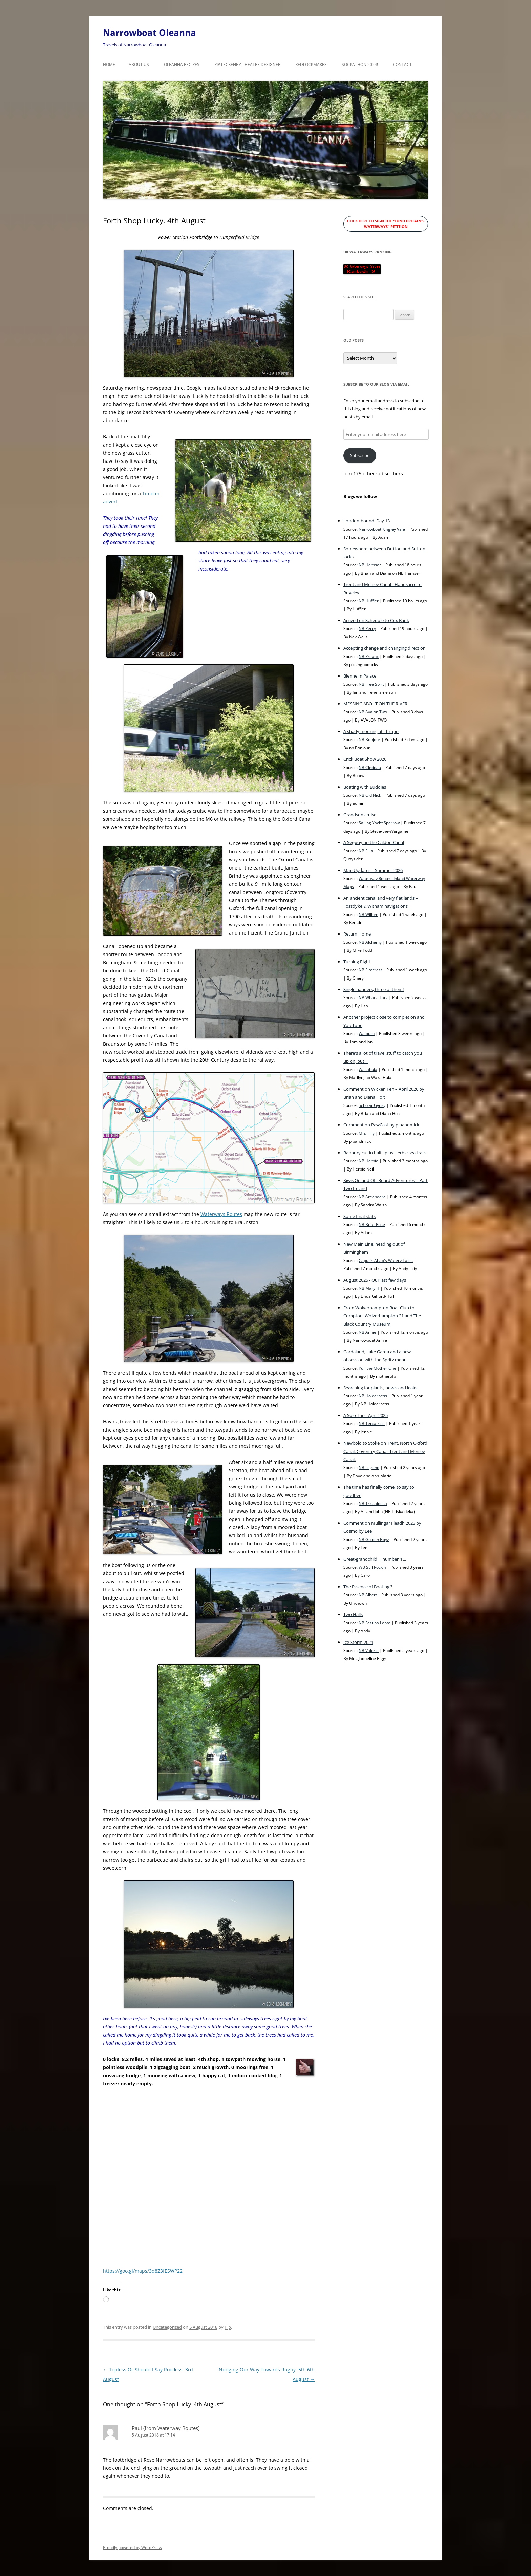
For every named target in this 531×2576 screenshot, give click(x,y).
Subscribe (359, 455)
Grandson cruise (359, 815)
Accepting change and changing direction (384, 648)
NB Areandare (372, 1196)
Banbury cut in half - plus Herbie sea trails (384, 1153)
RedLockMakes (311, 64)
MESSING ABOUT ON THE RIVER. (375, 704)
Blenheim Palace (359, 676)
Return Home (357, 934)
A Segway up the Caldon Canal (373, 842)
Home (109, 64)
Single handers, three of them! (373, 989)
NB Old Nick (370, 795)
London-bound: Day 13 (366, 521)
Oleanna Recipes (181, 64)
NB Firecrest (370, 969)
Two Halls (353, 1614)
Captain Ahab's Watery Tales (386, 1260)
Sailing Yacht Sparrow (379, 822)
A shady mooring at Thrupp (371, 731)
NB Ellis (366, 850)
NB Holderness (373, 1395)
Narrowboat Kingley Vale (382, 529)
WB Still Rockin (372, 1567)
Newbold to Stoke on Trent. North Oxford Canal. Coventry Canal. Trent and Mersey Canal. (385, 1451)
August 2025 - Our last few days (374, 1280)
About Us (139, 64)
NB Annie (367, 1332)
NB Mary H (369, 1288)
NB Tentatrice (372, 1423)
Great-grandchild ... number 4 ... (374, 1559)
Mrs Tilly (367, 1133)
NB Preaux (369, 656)
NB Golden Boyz (374, 1539)
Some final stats (359, 1216)
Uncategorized (167, 2327)
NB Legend (369, 1467)
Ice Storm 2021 (358, 1642)
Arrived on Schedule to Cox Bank (376, 620)
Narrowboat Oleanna (149, 32)
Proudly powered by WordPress (132, 2547)
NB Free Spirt (371, 684)
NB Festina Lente (374, 1622)
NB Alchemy (370, 942)
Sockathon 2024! (360, 64)
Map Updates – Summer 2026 (373, 870)
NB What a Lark (373, 997)
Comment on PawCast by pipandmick (381, 1125)
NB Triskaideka (373, 1503)
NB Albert (368, 1594)
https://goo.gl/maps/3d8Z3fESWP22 (143, 2271)
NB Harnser (370, 564)
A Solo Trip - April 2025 (365, 1415)
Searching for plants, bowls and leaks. (380, 1387)
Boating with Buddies (364, 787)
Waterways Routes (221, 1214)
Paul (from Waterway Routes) (165, 2428)
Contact (402, 64)
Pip (228, 2327)
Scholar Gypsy (372, 1105)
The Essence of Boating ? (367, 1587)
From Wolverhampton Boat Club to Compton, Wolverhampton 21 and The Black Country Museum (382, 1316)
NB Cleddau (370, 767)
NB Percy (367, 628)
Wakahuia (368, 1069)
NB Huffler (369, 600)
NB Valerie (369, 1650)
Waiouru (367, 1033)
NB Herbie (368, 1160)
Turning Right (356, 962)
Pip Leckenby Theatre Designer (247, 64)
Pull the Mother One (377, 1368)
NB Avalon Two (373, 711)
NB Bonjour (369, 739)
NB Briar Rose (372, 1224)
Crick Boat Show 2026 (364, 759)
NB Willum (368, 914)
